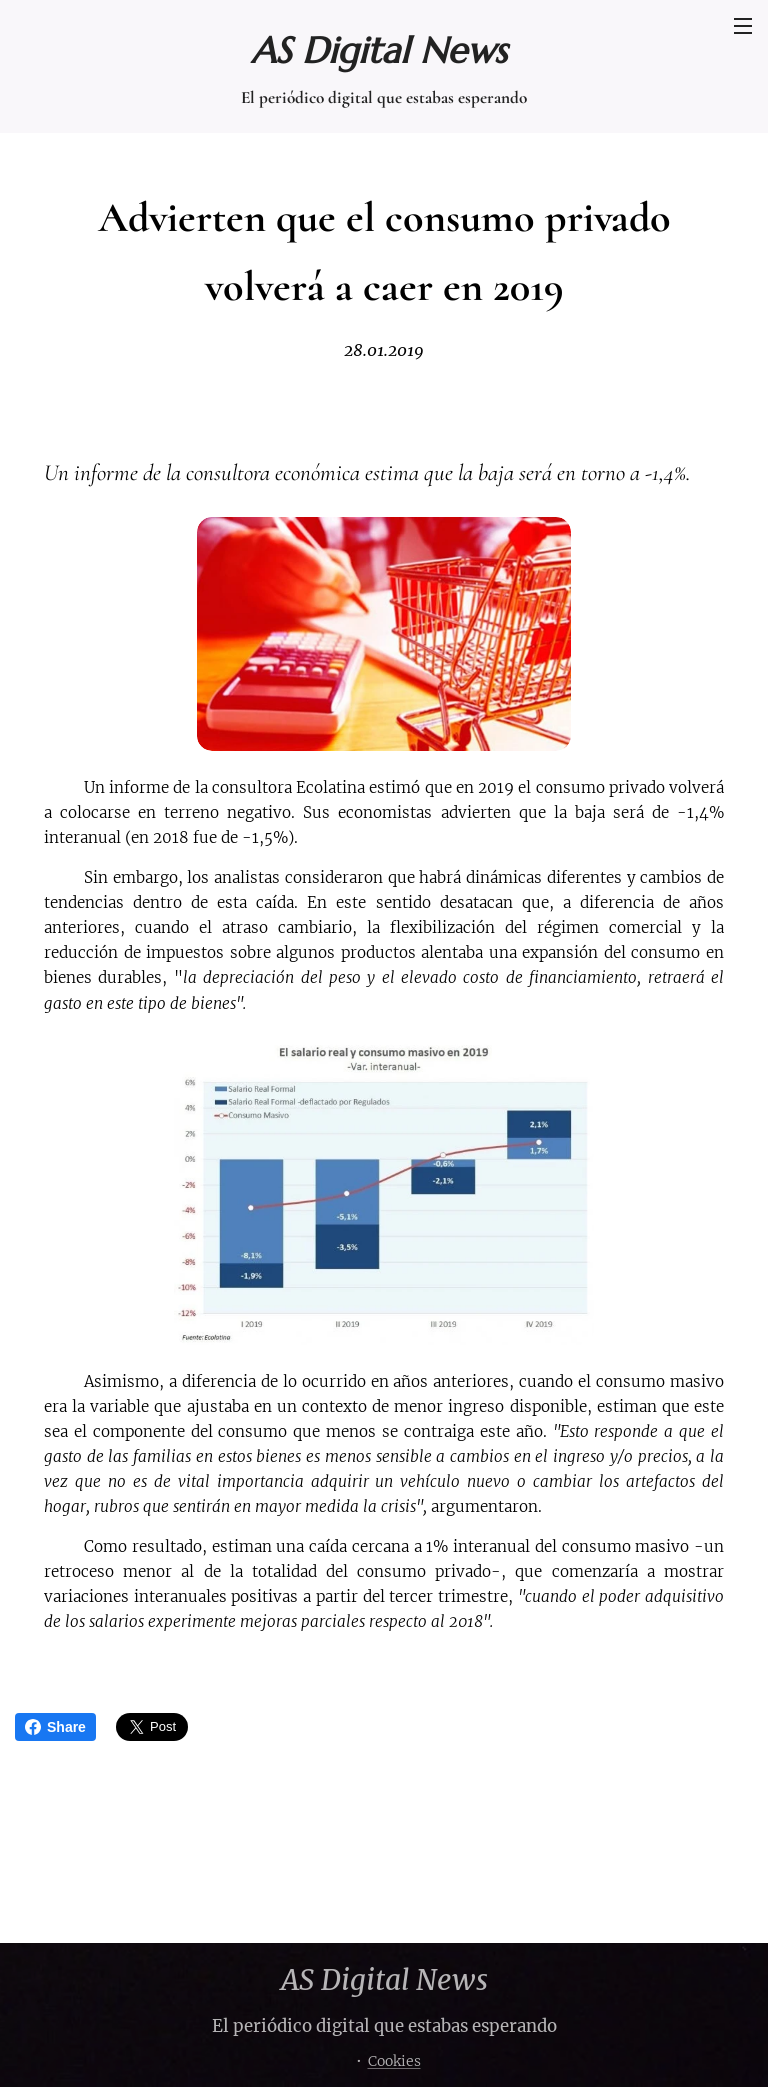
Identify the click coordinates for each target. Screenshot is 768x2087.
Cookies (394, 2061)
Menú (743, 26)
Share (55, 1727)
